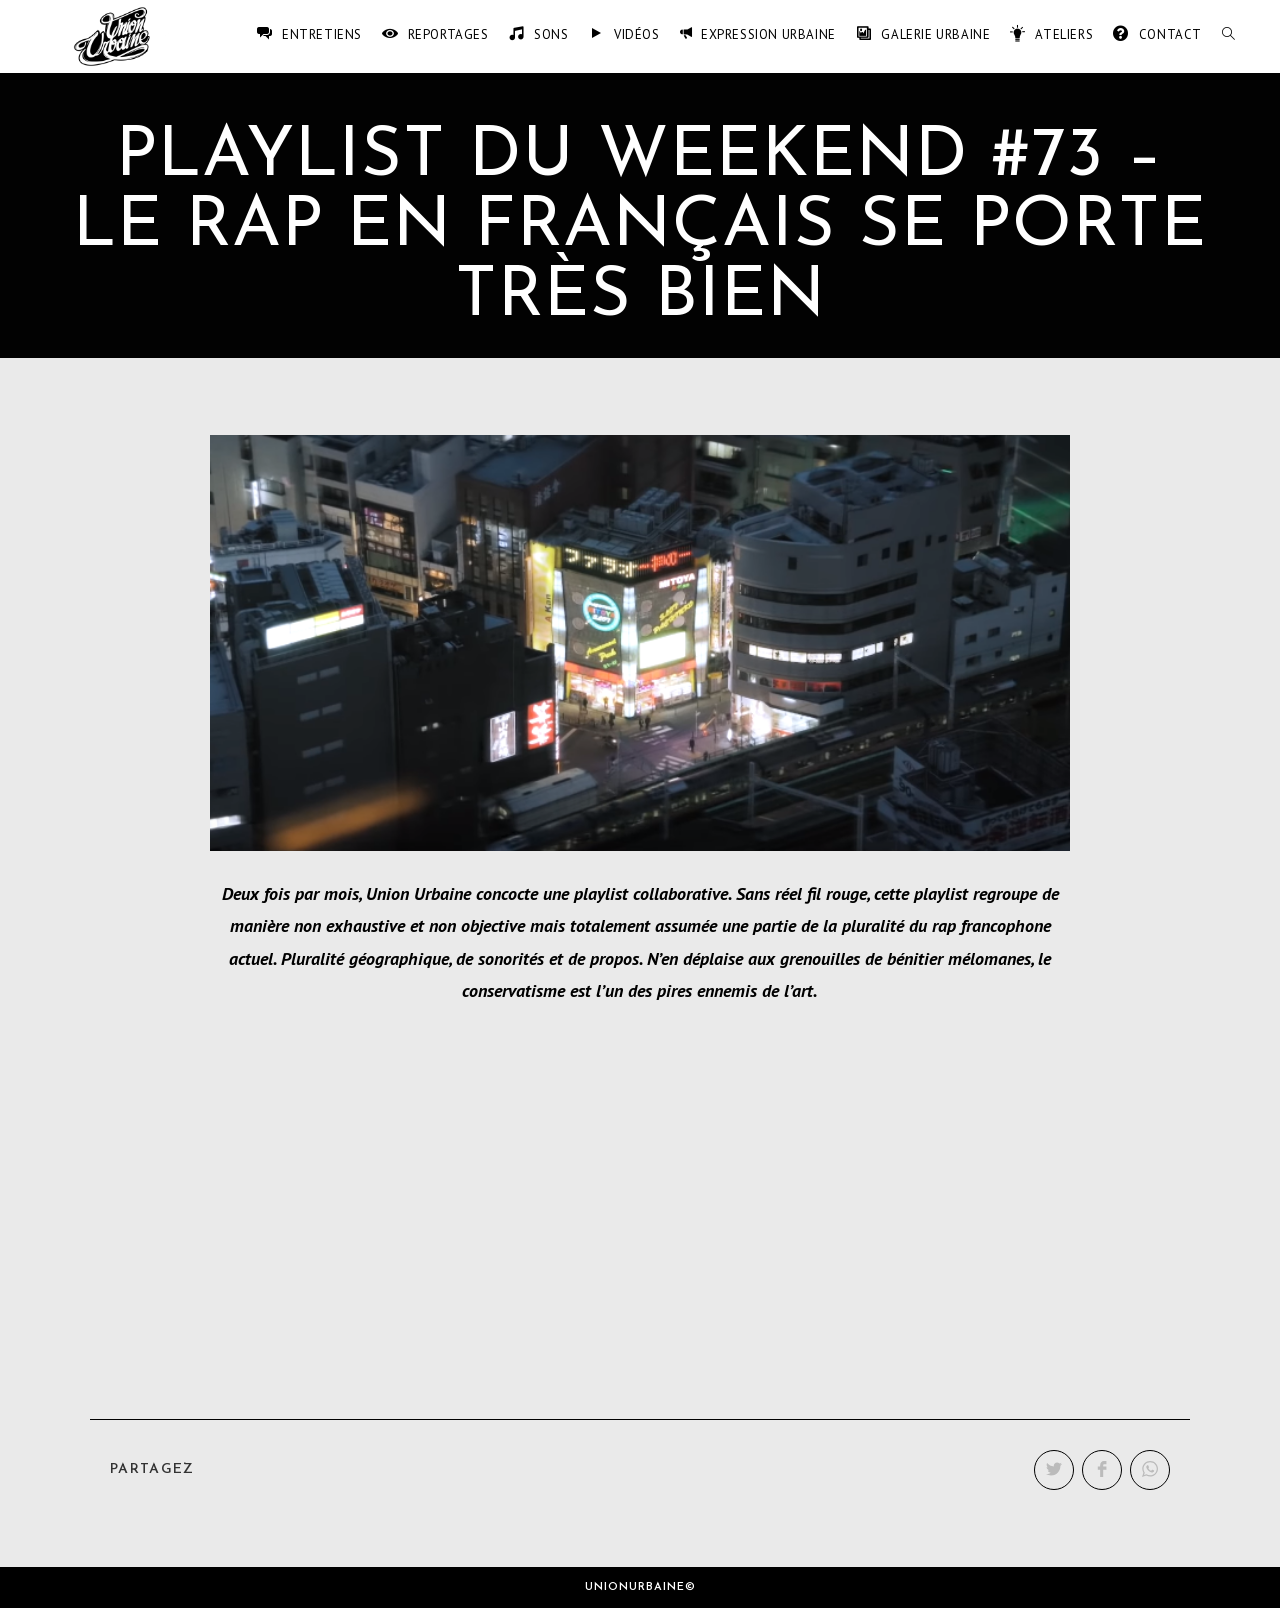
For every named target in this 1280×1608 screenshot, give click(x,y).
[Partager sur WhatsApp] (1150, 1470)
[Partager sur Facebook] (1102, 1470)
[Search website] (1228, 35)
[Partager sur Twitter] (1054, 1470)
